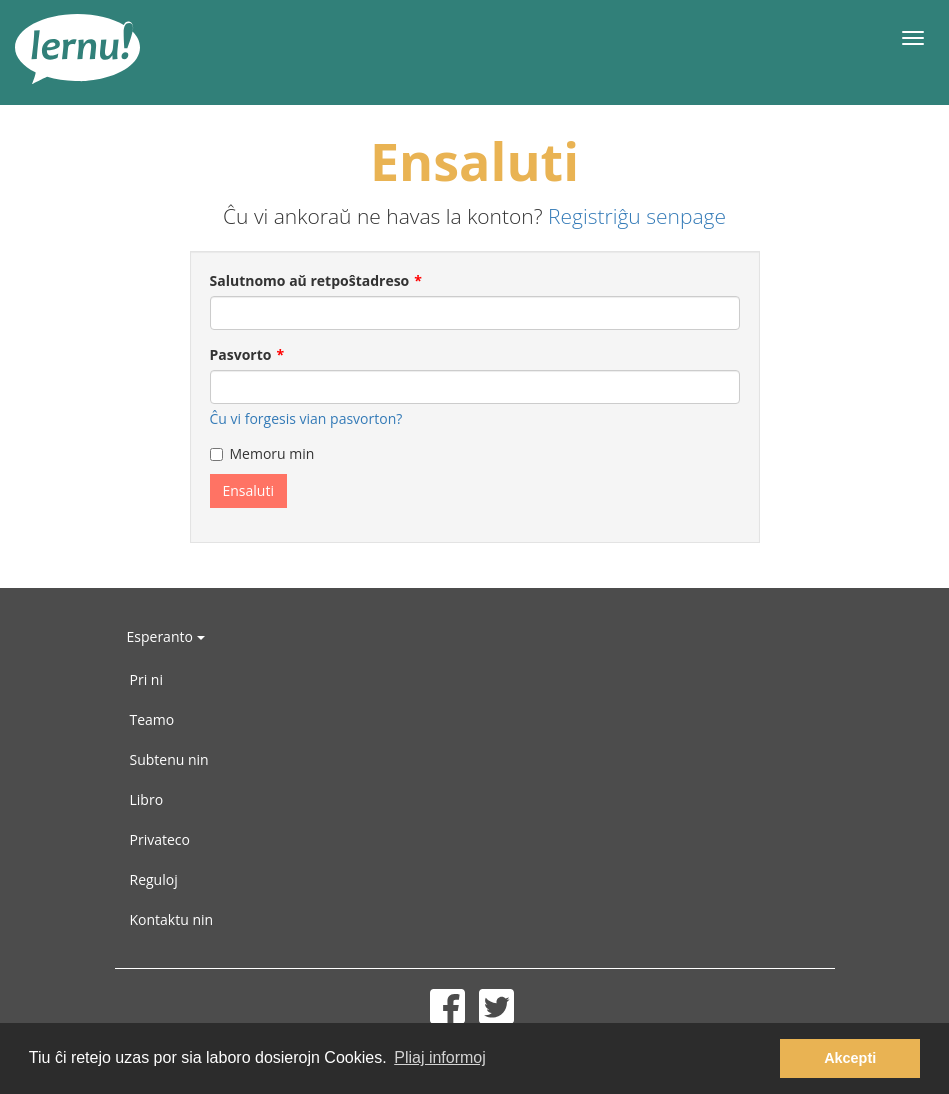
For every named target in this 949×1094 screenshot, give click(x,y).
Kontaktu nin (172, 919)
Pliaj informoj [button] (440, 1057)
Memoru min (262, 453)
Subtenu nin (169, 759)
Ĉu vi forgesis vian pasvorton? (306, 418)
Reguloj (154, 879)
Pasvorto (241, 354)
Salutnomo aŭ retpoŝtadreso (310, 280)
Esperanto (166, 636)
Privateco (160, 839)
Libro (147, 799)
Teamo (152, 719)
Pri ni (146, 679)
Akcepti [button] (850, 1058)
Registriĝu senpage (637, 216)
